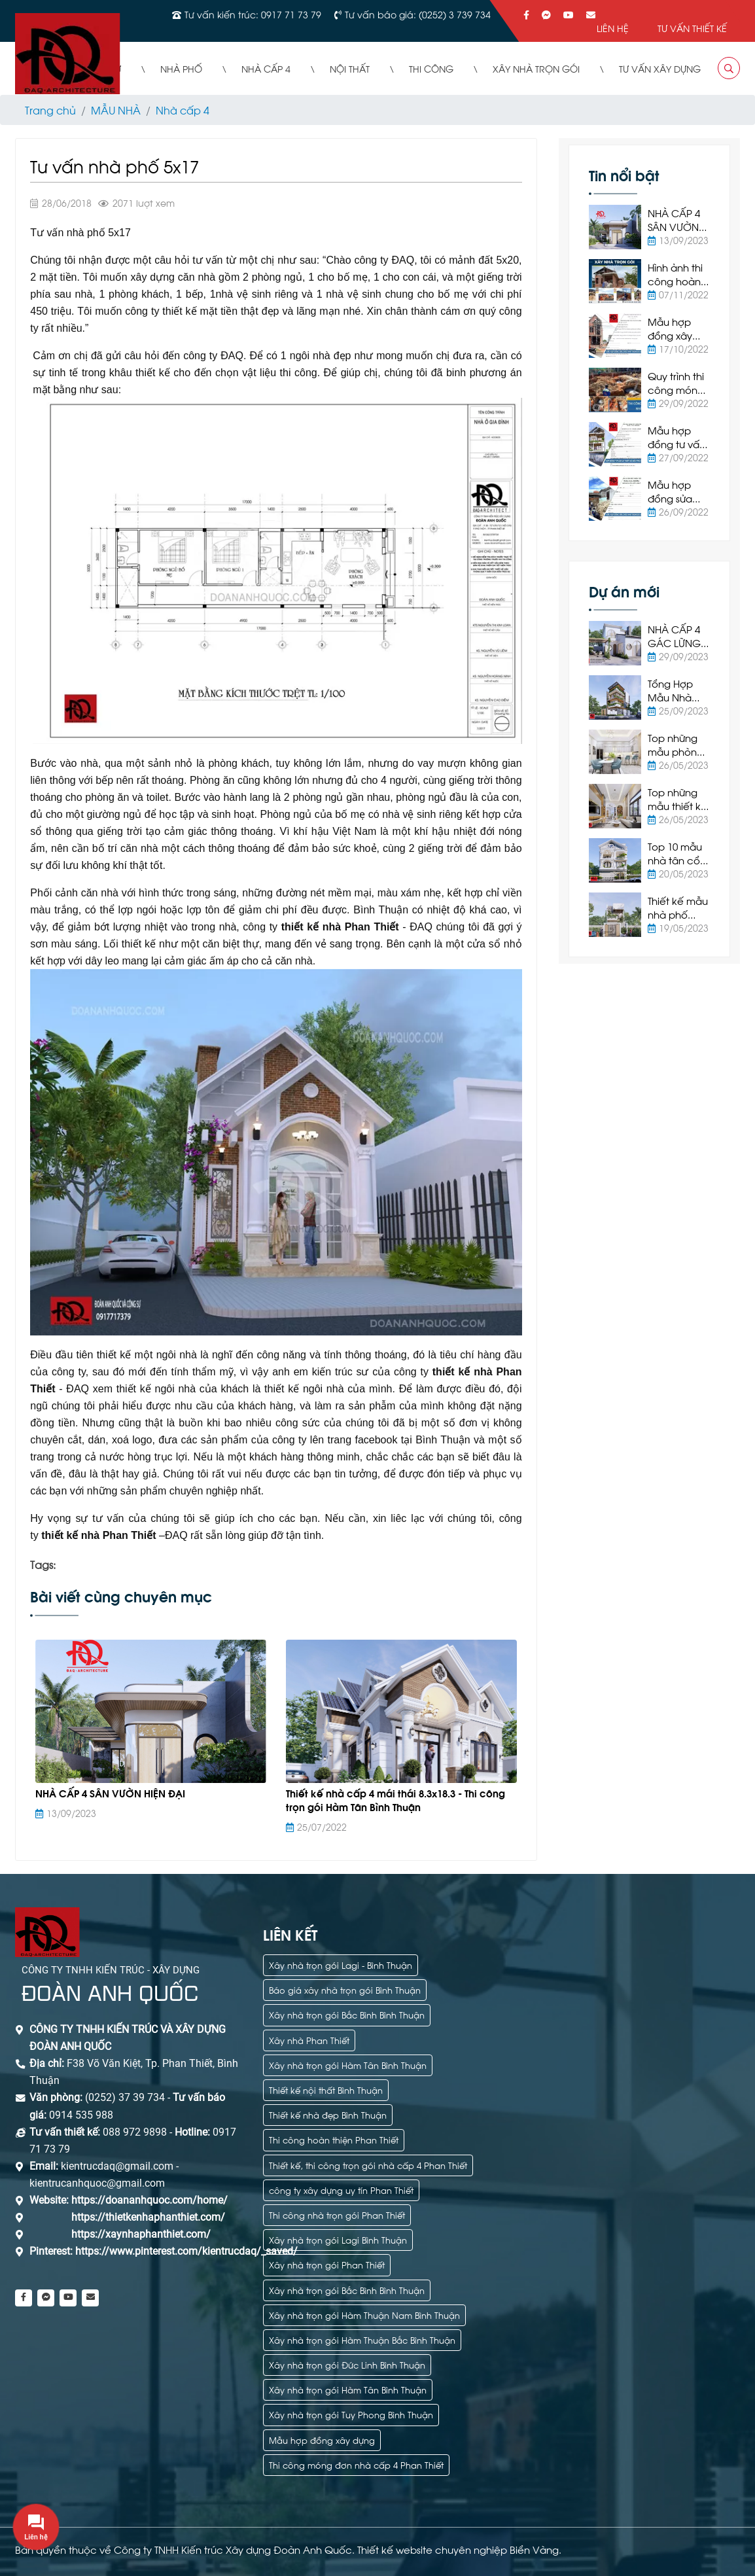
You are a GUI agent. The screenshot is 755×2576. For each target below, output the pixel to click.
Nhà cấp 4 (182, 109)
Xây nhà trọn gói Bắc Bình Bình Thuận (347, 2014)
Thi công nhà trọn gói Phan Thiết (337, 2214)
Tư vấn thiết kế (692, 28)
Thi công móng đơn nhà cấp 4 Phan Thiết (356, 2464)
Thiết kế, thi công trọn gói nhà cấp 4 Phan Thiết (368, 2165)
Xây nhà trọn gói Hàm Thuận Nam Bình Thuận (364, 2314)
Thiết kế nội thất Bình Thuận (326, 2089)
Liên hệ (613, 28)
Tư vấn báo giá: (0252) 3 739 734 (418, 14)
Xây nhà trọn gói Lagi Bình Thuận (338, 2239)
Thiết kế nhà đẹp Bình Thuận (328, 2114)
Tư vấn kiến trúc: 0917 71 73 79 (252, 14)
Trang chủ (50, 109)
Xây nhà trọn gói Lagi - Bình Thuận (340, 1964)
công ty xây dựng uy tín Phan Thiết (341, 2189)
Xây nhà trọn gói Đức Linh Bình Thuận (347, 2364)
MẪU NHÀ (116, 109)
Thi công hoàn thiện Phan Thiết (333, 2139)
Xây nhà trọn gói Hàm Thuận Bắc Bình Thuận (362, 2339)
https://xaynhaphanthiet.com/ (141, 2234)
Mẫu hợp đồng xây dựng (322, 2439)
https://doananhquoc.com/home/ (149, 2200)
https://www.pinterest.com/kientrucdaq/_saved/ (185, 2251)
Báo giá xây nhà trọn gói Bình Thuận (345, 1989)
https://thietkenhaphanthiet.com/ (148, 2217)
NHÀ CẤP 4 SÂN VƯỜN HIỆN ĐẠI (110, 1793)
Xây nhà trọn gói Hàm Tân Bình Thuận (348, 2064)
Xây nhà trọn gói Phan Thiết (327, 2264)
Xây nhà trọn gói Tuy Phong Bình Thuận (351, 2414)
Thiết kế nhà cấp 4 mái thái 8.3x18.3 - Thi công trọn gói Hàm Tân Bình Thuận (395, 1800)
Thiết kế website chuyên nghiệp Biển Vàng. (459, 2549)
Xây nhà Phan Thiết (309, 2040)
